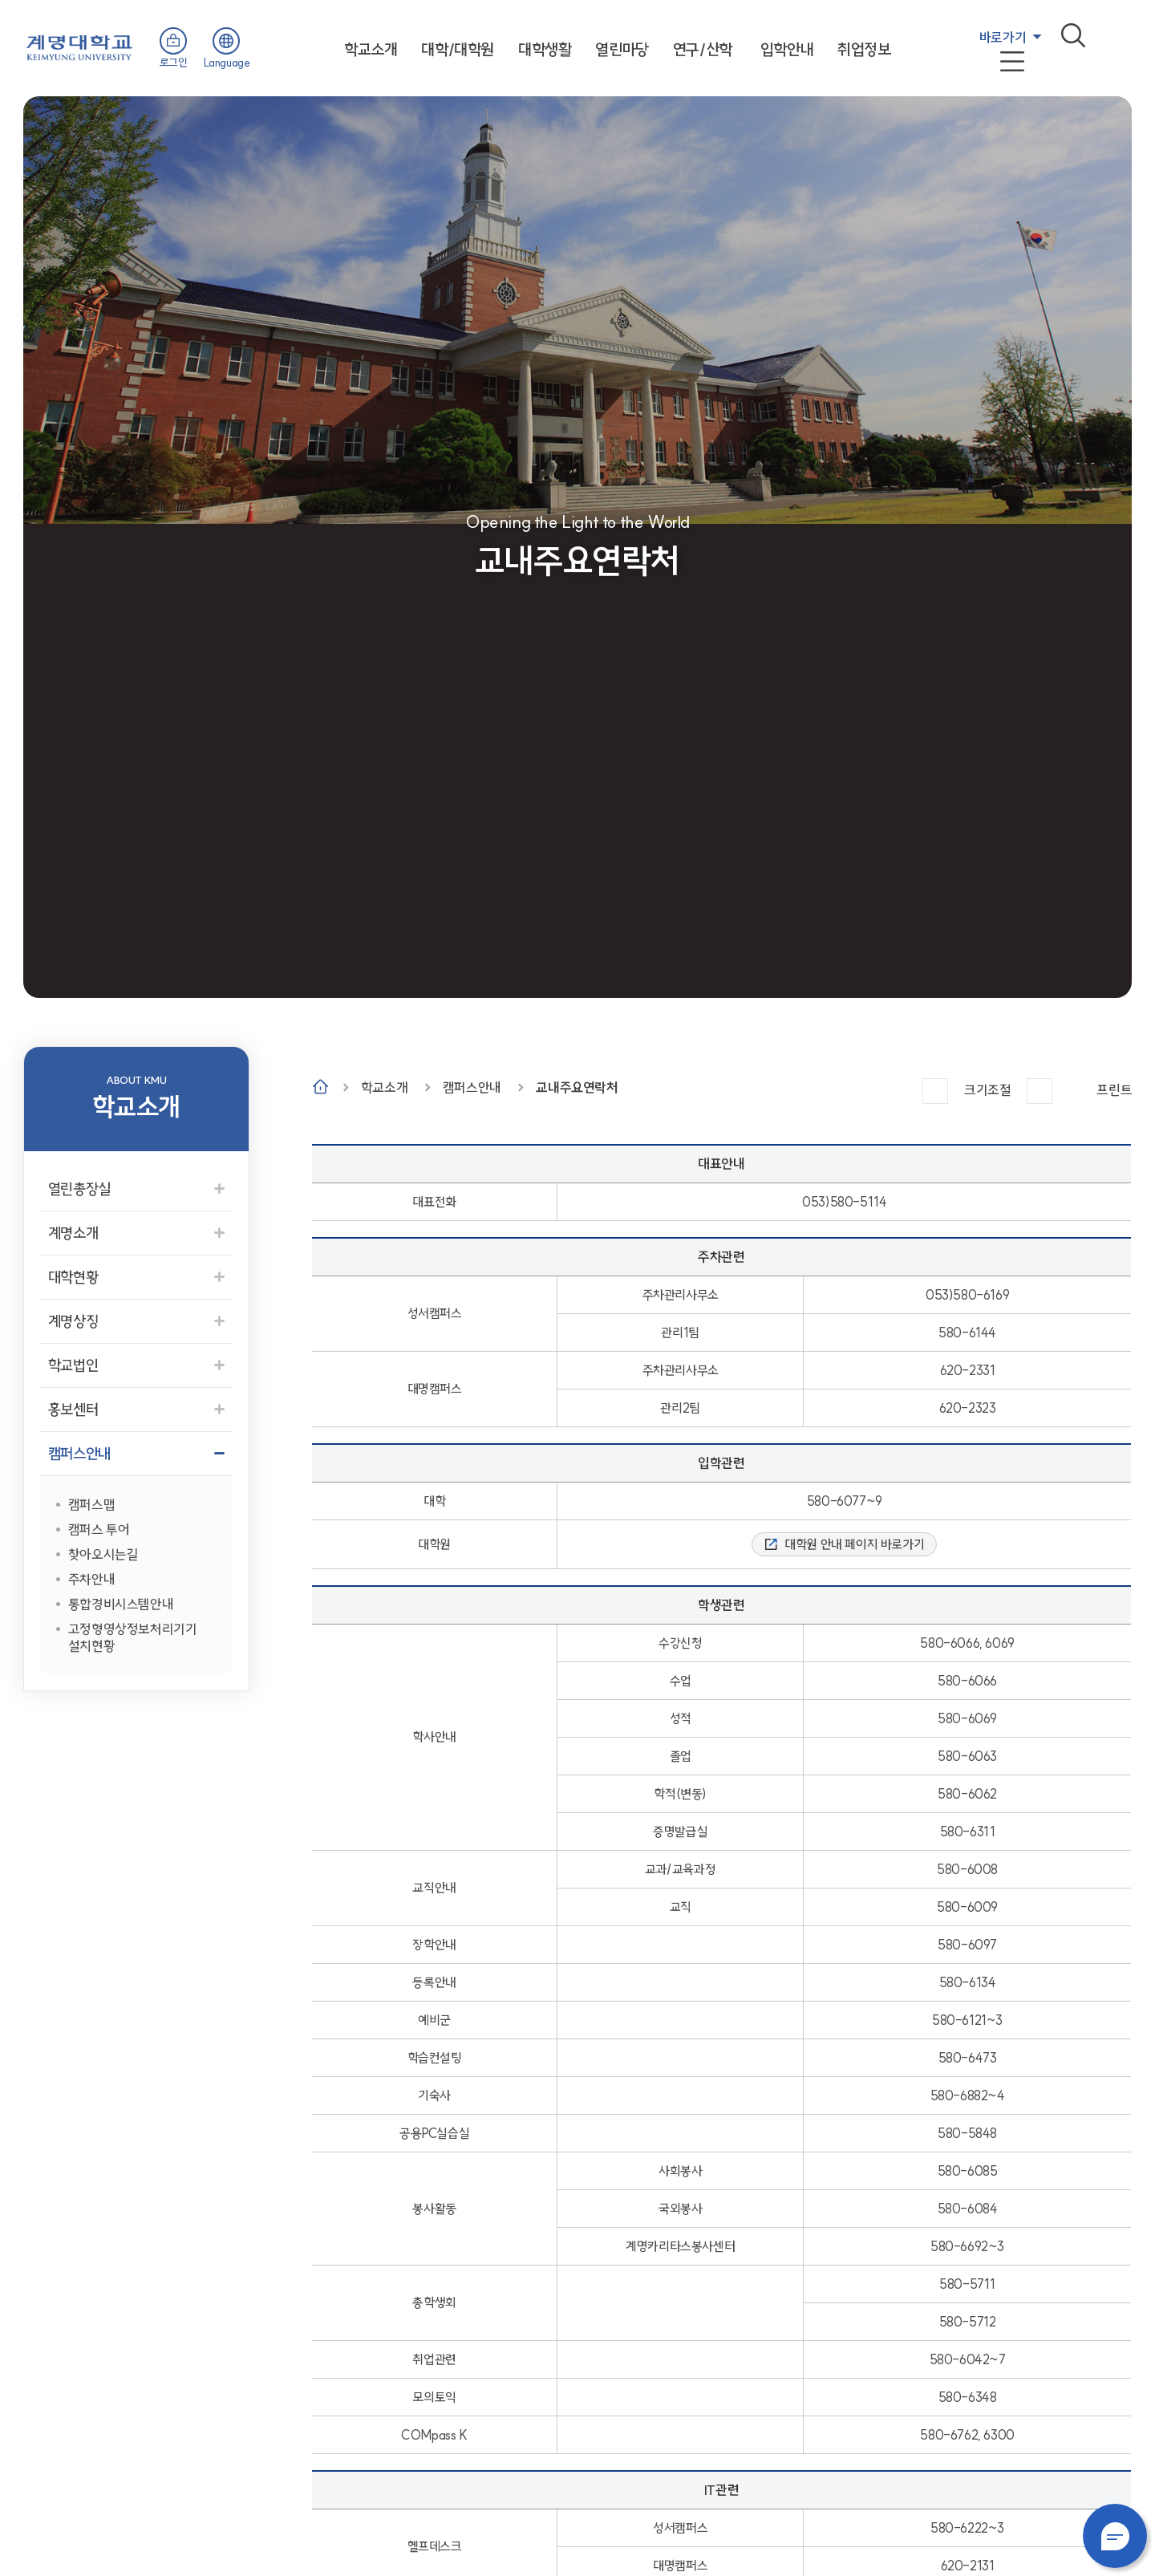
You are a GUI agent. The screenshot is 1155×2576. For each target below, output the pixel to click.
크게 (935, 1091)
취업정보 (863, 49)
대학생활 (544, 49)
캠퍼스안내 (472, 1087)
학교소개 (370, 49)
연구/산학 (702, 49)
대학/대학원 (457, 49)
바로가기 (1002, 37)
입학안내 (786, 49)
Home (320, 1086)
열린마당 (621, 49)
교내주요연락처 (577, 1087)
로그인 (174, 62)
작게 (1039, 1091)
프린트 (1114, 1089)
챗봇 (1115, 2536)
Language (227, 62)
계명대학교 (79, 46)
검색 (1073, 35)
